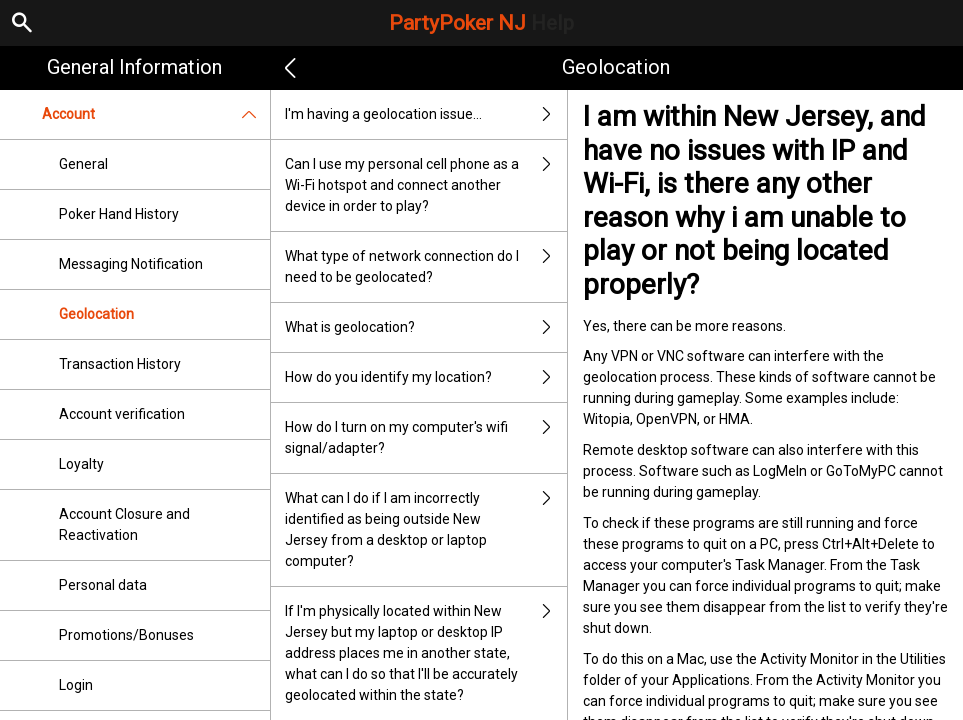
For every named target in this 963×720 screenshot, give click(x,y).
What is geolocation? (426, 327)
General (83, 164)
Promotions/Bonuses (126, 635)
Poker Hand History (119, 214)
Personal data (103, 585)
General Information (134, 67)
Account (156, 114)
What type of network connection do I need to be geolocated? (426, 267)
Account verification (122, 414)
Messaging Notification (131, 264)
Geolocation (96, 314)
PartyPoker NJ (481, 23)
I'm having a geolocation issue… (426, 114)
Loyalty (81, 464)
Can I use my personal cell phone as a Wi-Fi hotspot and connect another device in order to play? (426, 185)
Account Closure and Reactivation (124, 524)
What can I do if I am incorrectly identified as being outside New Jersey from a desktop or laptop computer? (426, 530)
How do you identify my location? (426, 377)
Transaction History (120, 364)
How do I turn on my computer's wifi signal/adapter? (426, 438)
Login (76, 685)
